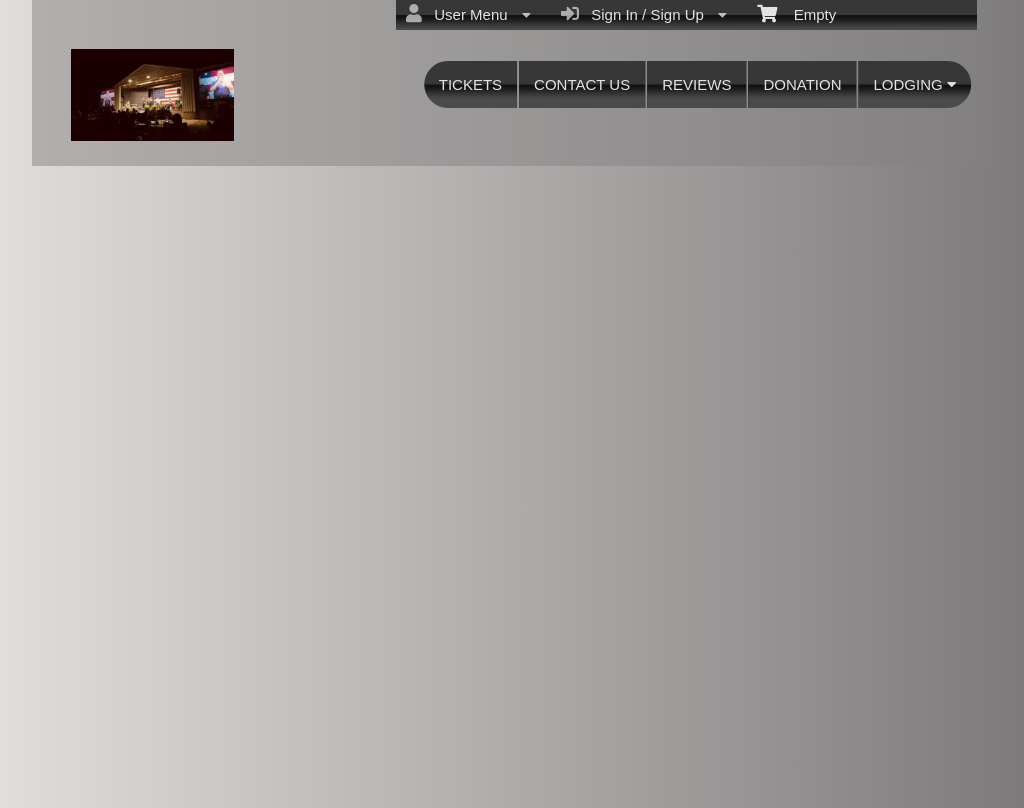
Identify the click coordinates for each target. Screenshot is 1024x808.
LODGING (914, 84)
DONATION (802, 84)
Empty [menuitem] (796, 13)
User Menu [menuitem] (468, 14)
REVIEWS (696, 84)
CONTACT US (582, 84)
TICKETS (470, 84)
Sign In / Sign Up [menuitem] (644, 14)
